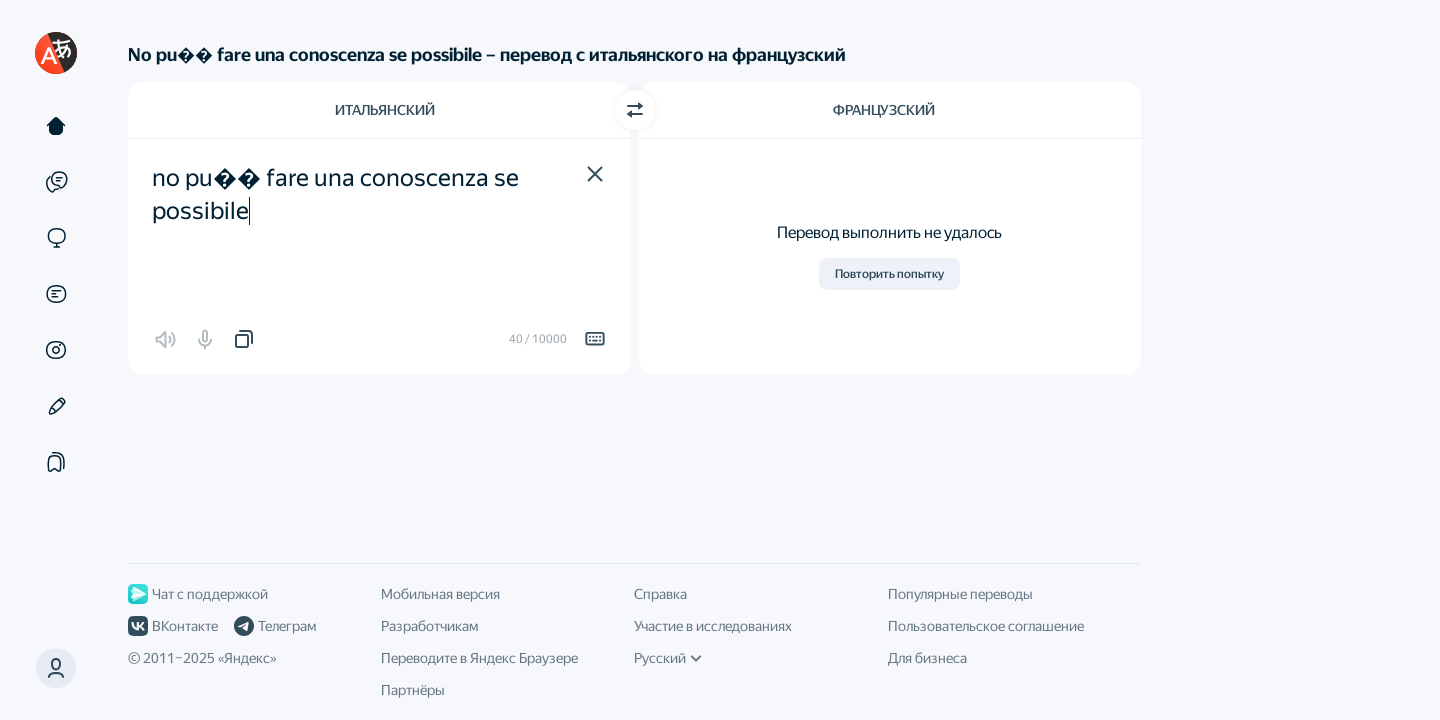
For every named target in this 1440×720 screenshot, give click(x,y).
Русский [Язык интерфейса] (668, 658)
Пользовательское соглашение (986, 626)
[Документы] (56, 294)
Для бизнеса (927, 658)
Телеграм (275, 626)
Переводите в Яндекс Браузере (479, 658)
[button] (595, 174)
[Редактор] (56, 406)
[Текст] (56, 126)
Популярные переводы (960, 594)
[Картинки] (56, 350)
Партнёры (413, 690)
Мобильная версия (440, 594)
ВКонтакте (173, 626)
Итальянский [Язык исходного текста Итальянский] (385, 110)
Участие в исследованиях (713, 626)
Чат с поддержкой (198, 594)
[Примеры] (56, 182)
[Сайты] (56, 238)
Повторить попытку (889, 274)
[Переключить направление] (635, 110)
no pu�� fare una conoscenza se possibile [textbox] (338, 195)
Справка (660, 594)
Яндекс (247, 658)
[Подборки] (56, 462)
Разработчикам (429, 626)
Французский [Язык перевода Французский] (884, 110)
